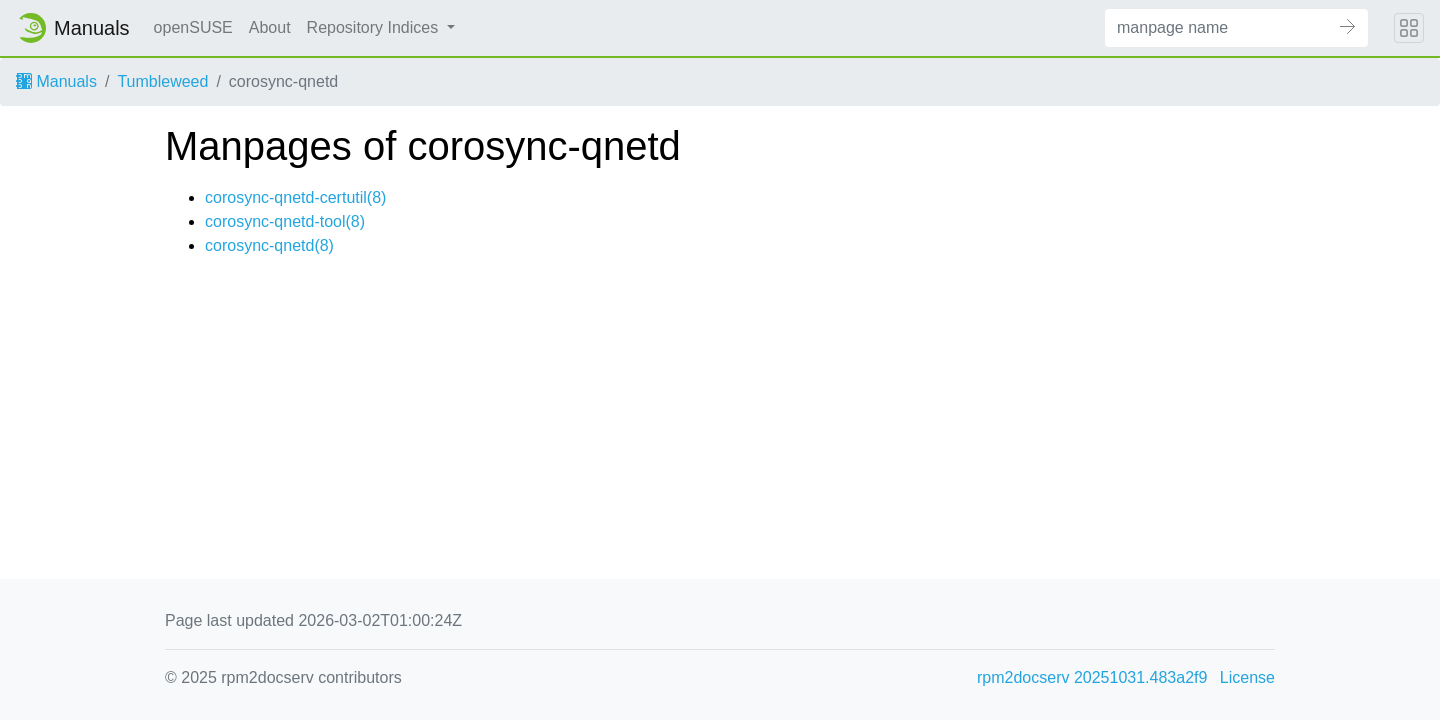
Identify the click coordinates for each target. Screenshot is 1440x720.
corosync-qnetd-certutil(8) (295, 197)
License (1247, 677)
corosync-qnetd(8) (269, 245)
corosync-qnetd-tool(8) (285, 221)
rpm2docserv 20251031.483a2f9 (1092, 677)
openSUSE (193, 27)
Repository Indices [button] (375, 27)
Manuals (56, 81)
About (270, 27)
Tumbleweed (162, 81)
